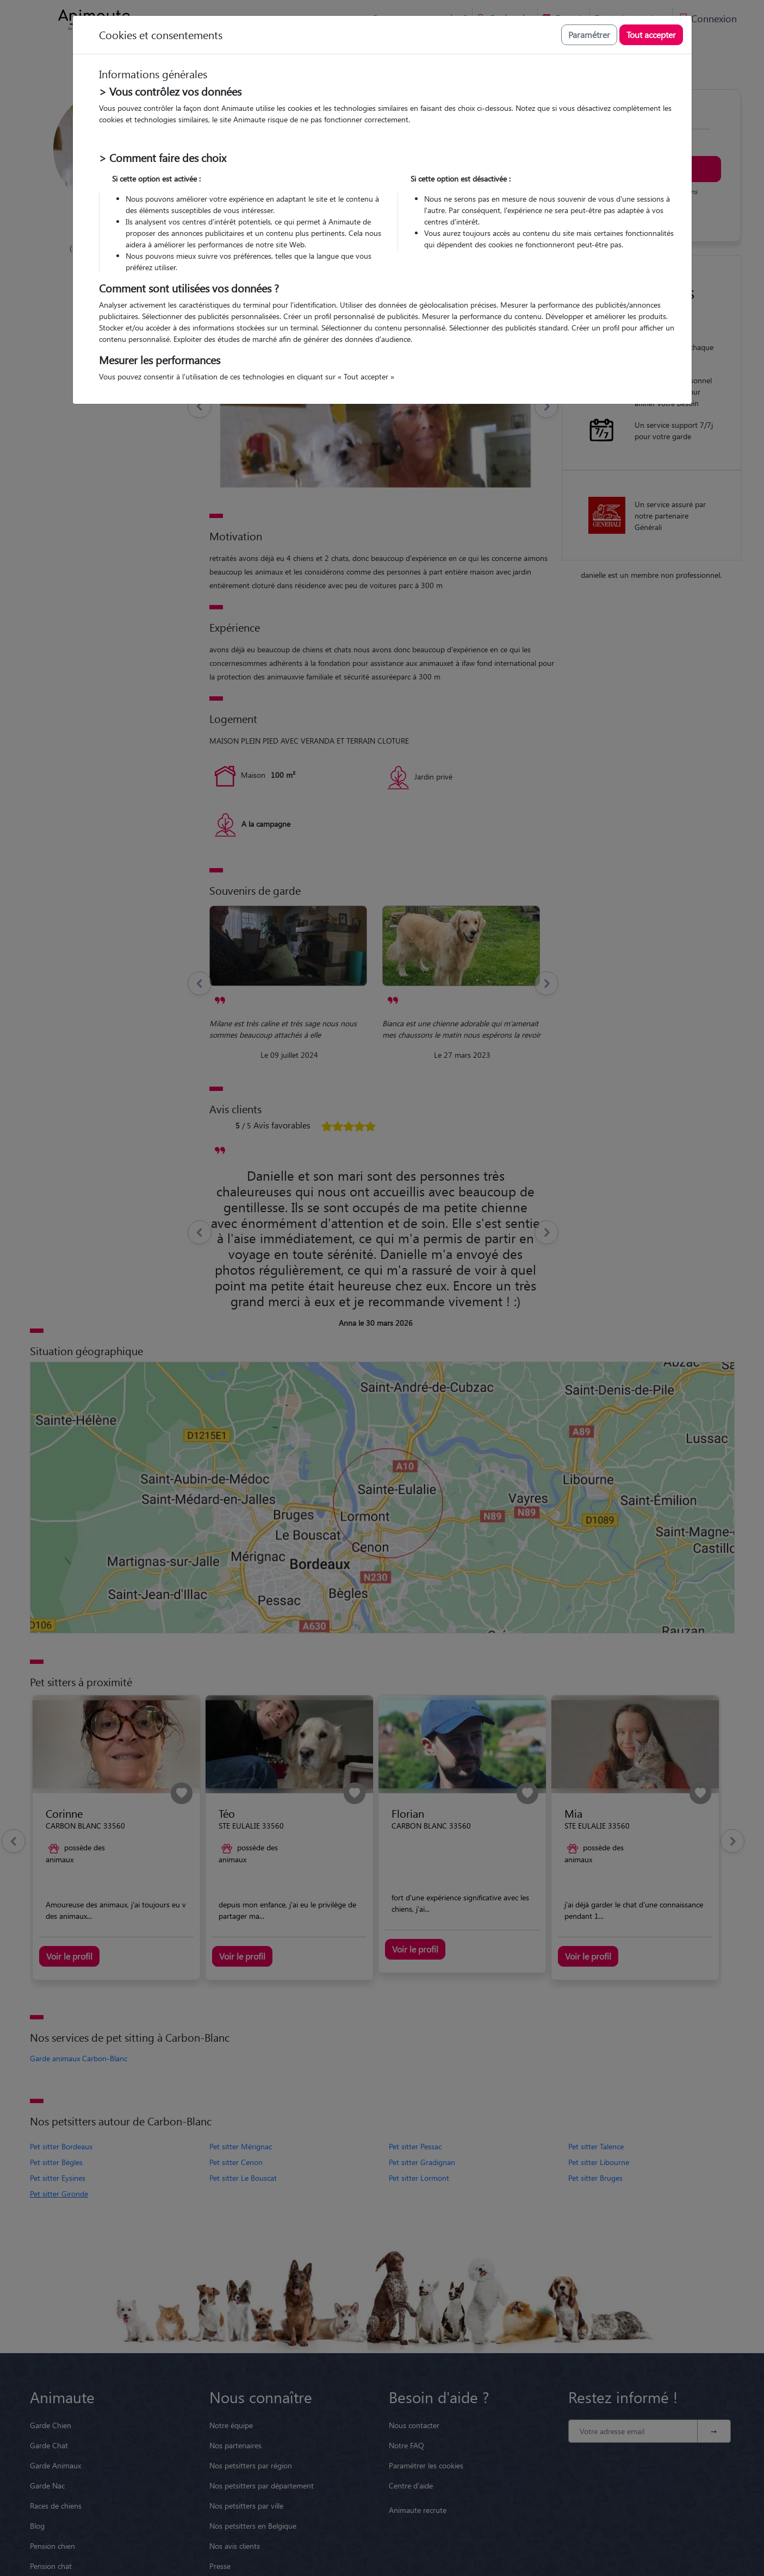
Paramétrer (589, 34)
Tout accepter (651, 34)
